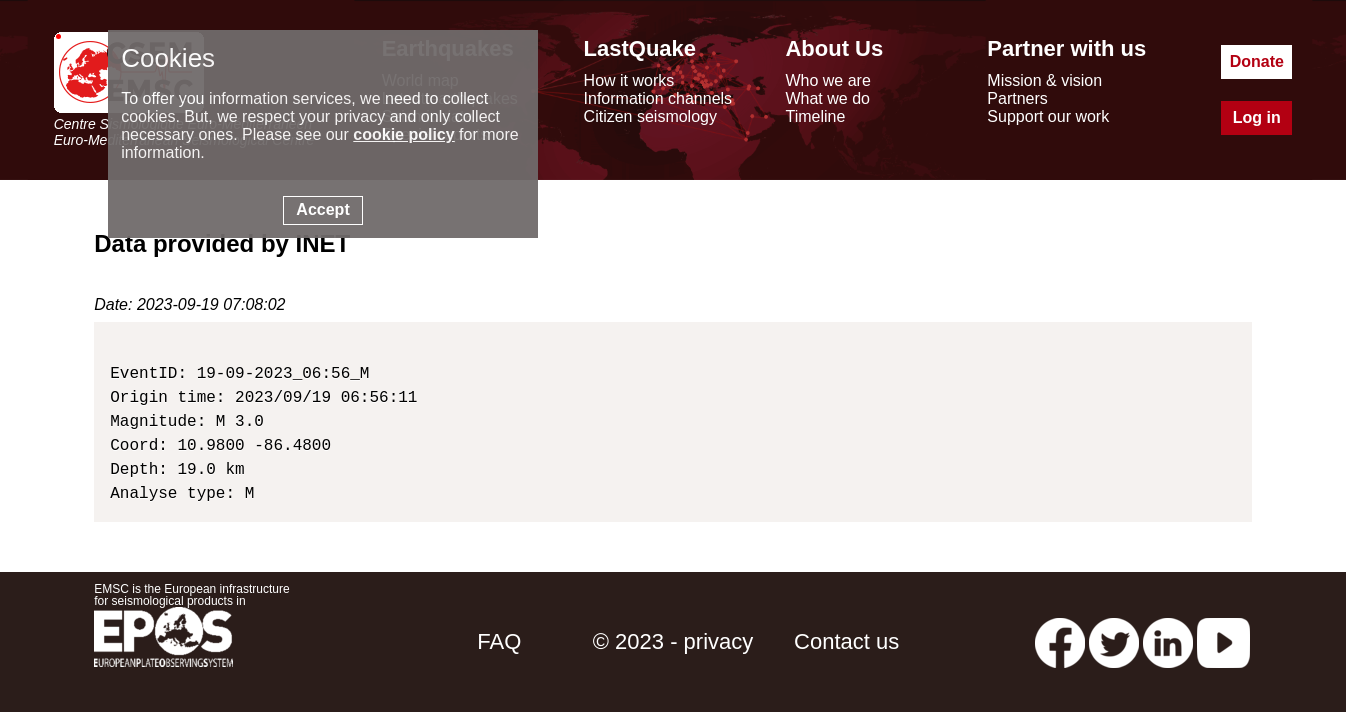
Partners (1017, 98)
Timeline (815, 116)
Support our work (1048, 116)
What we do (827, 98)
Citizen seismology (650, 116)
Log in (1257, 117)
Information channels (658, 98)
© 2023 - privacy (673, 641)
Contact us (846, 641)
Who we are (827, 80)
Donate (1257, 61)
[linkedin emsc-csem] (1168, 641)
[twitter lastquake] (1114, 641)
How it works (629, 80)
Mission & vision (1044, 80)
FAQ (499, 641)
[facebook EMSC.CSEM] (1060, 641)
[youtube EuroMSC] (1223, 641)
